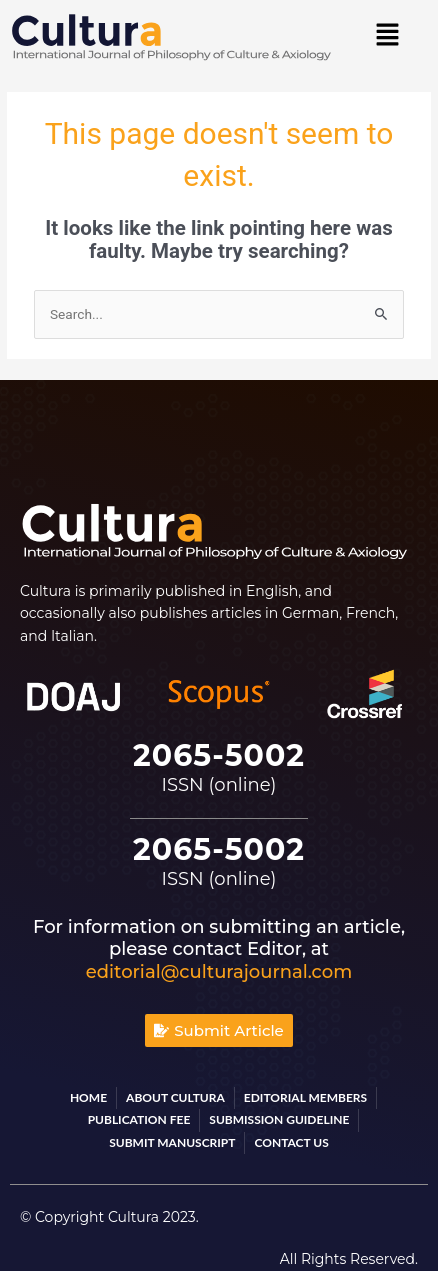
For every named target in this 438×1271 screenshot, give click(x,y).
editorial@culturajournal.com (219, 972)
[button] (387, 36)
